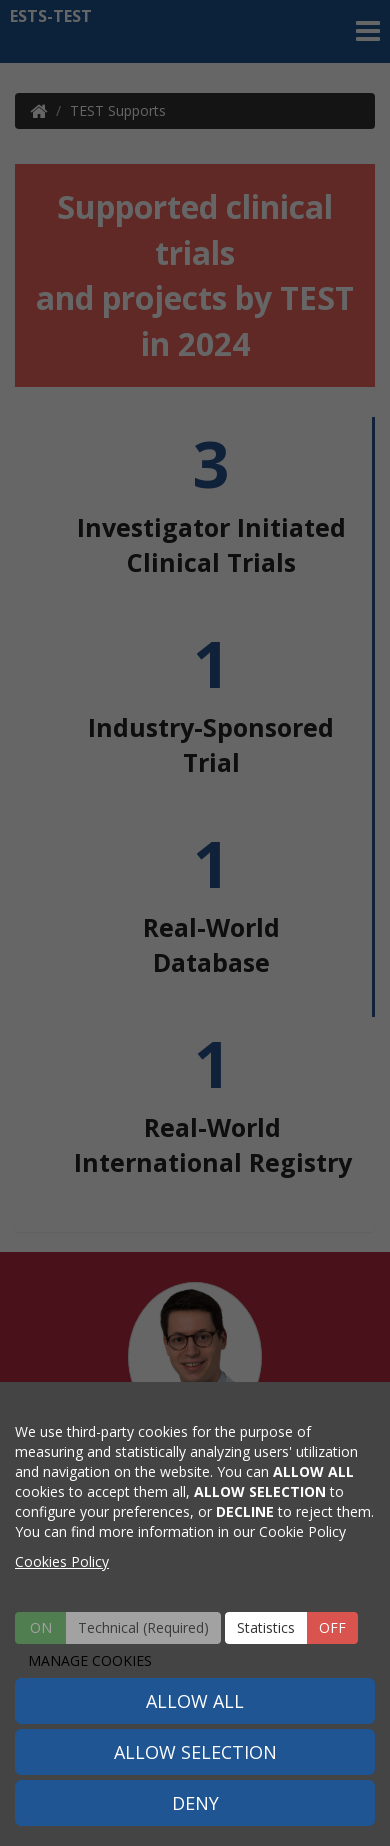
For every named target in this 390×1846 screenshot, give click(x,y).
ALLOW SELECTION (195, 1752)
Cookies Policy (62, 1561)
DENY (195, 1803)
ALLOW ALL (195, 1701)
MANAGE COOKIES (90, 1660)
